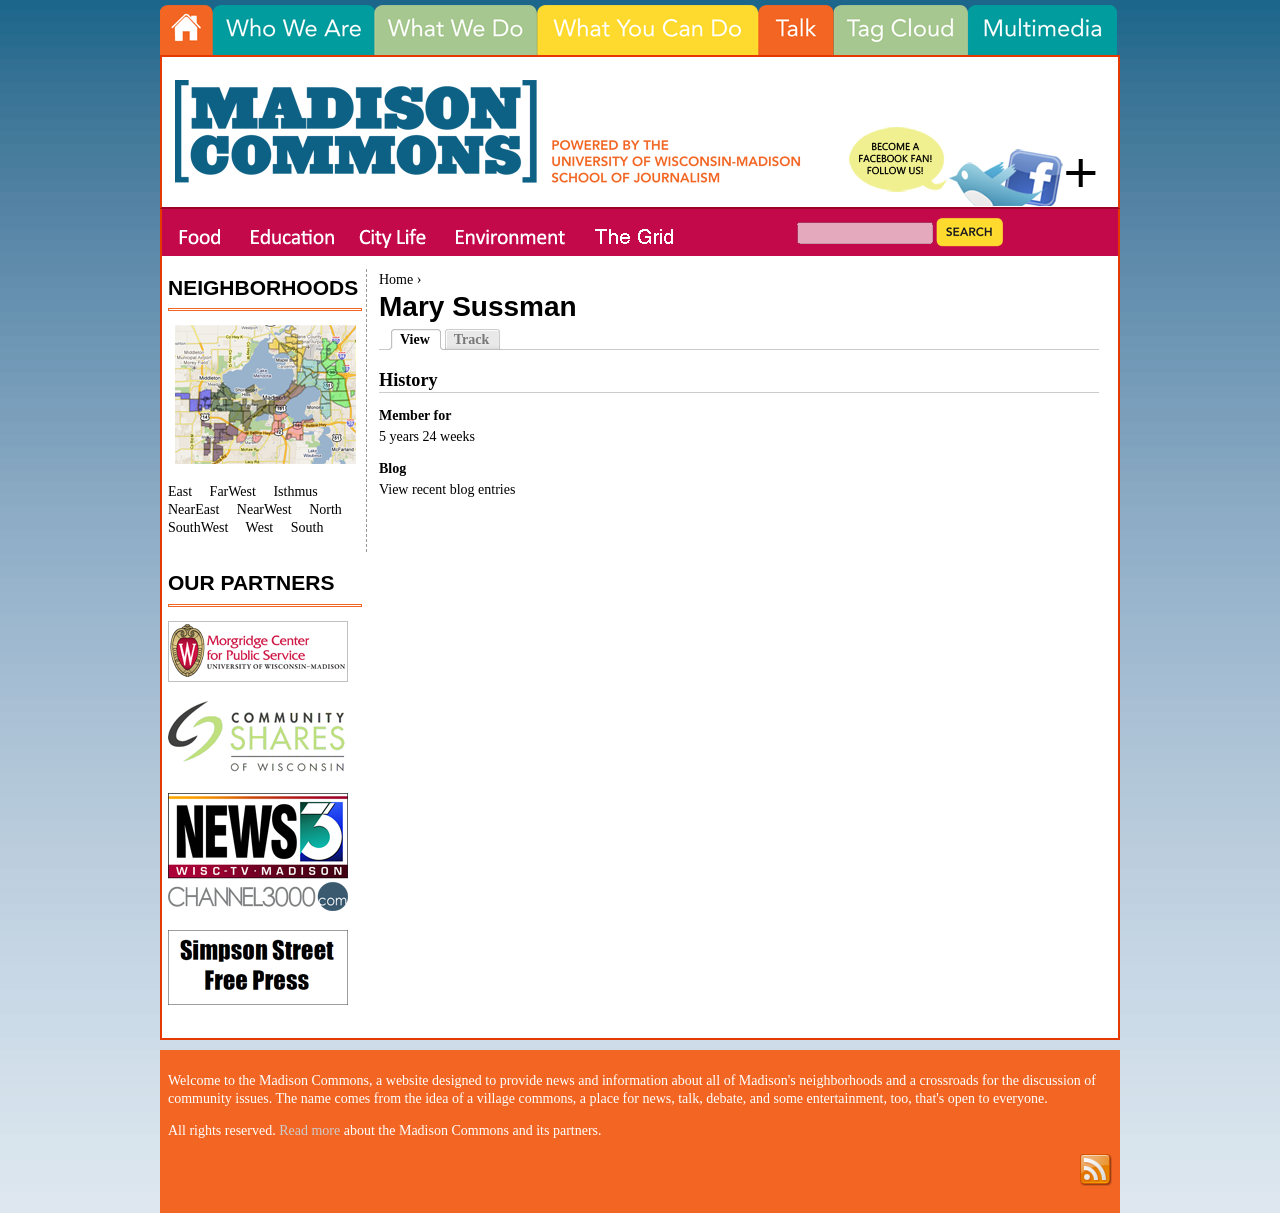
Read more (309, 1130)
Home (396, 279)
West (260, 527)
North (325, 509)
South (307, 527)
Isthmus (295, 491)
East (180, 491)
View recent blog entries (447, 489)
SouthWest (198, 527)
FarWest (233, 491)
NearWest (264, 509)
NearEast (193, 509)
